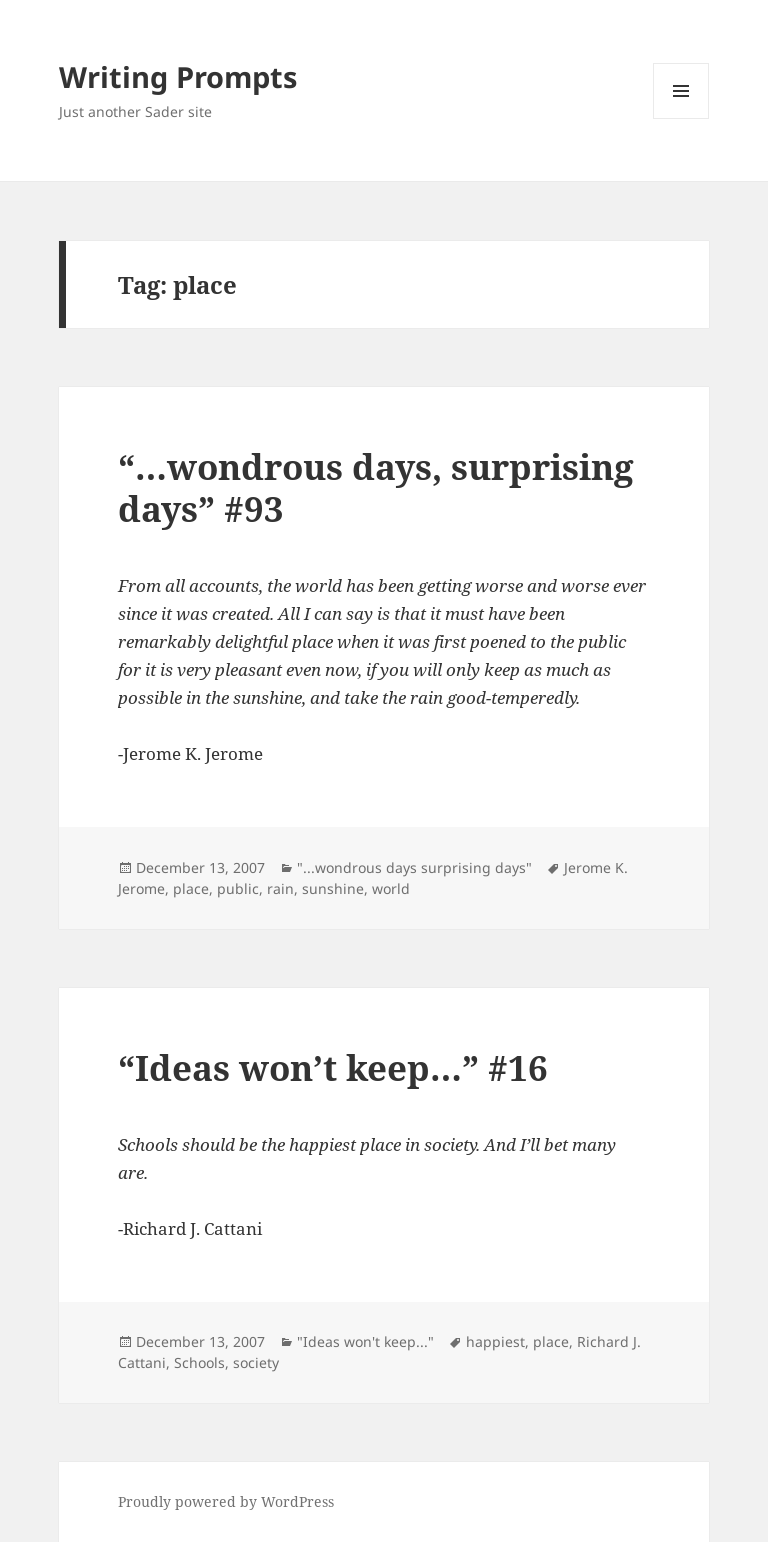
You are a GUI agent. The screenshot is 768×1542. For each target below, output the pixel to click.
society (256, 1362)
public (238, 888)
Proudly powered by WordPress (226, 1501)
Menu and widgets (681, 118)
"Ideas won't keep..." (365, 1341)
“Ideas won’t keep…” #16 (333, 1067)
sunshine (333, 888)
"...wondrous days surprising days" (414, 867)
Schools (199, 1362)
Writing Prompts (178, 76)
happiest (495, 1341)
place (191, 888)
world (391, 888)
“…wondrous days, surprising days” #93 (376, 487)
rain (280, 888)
